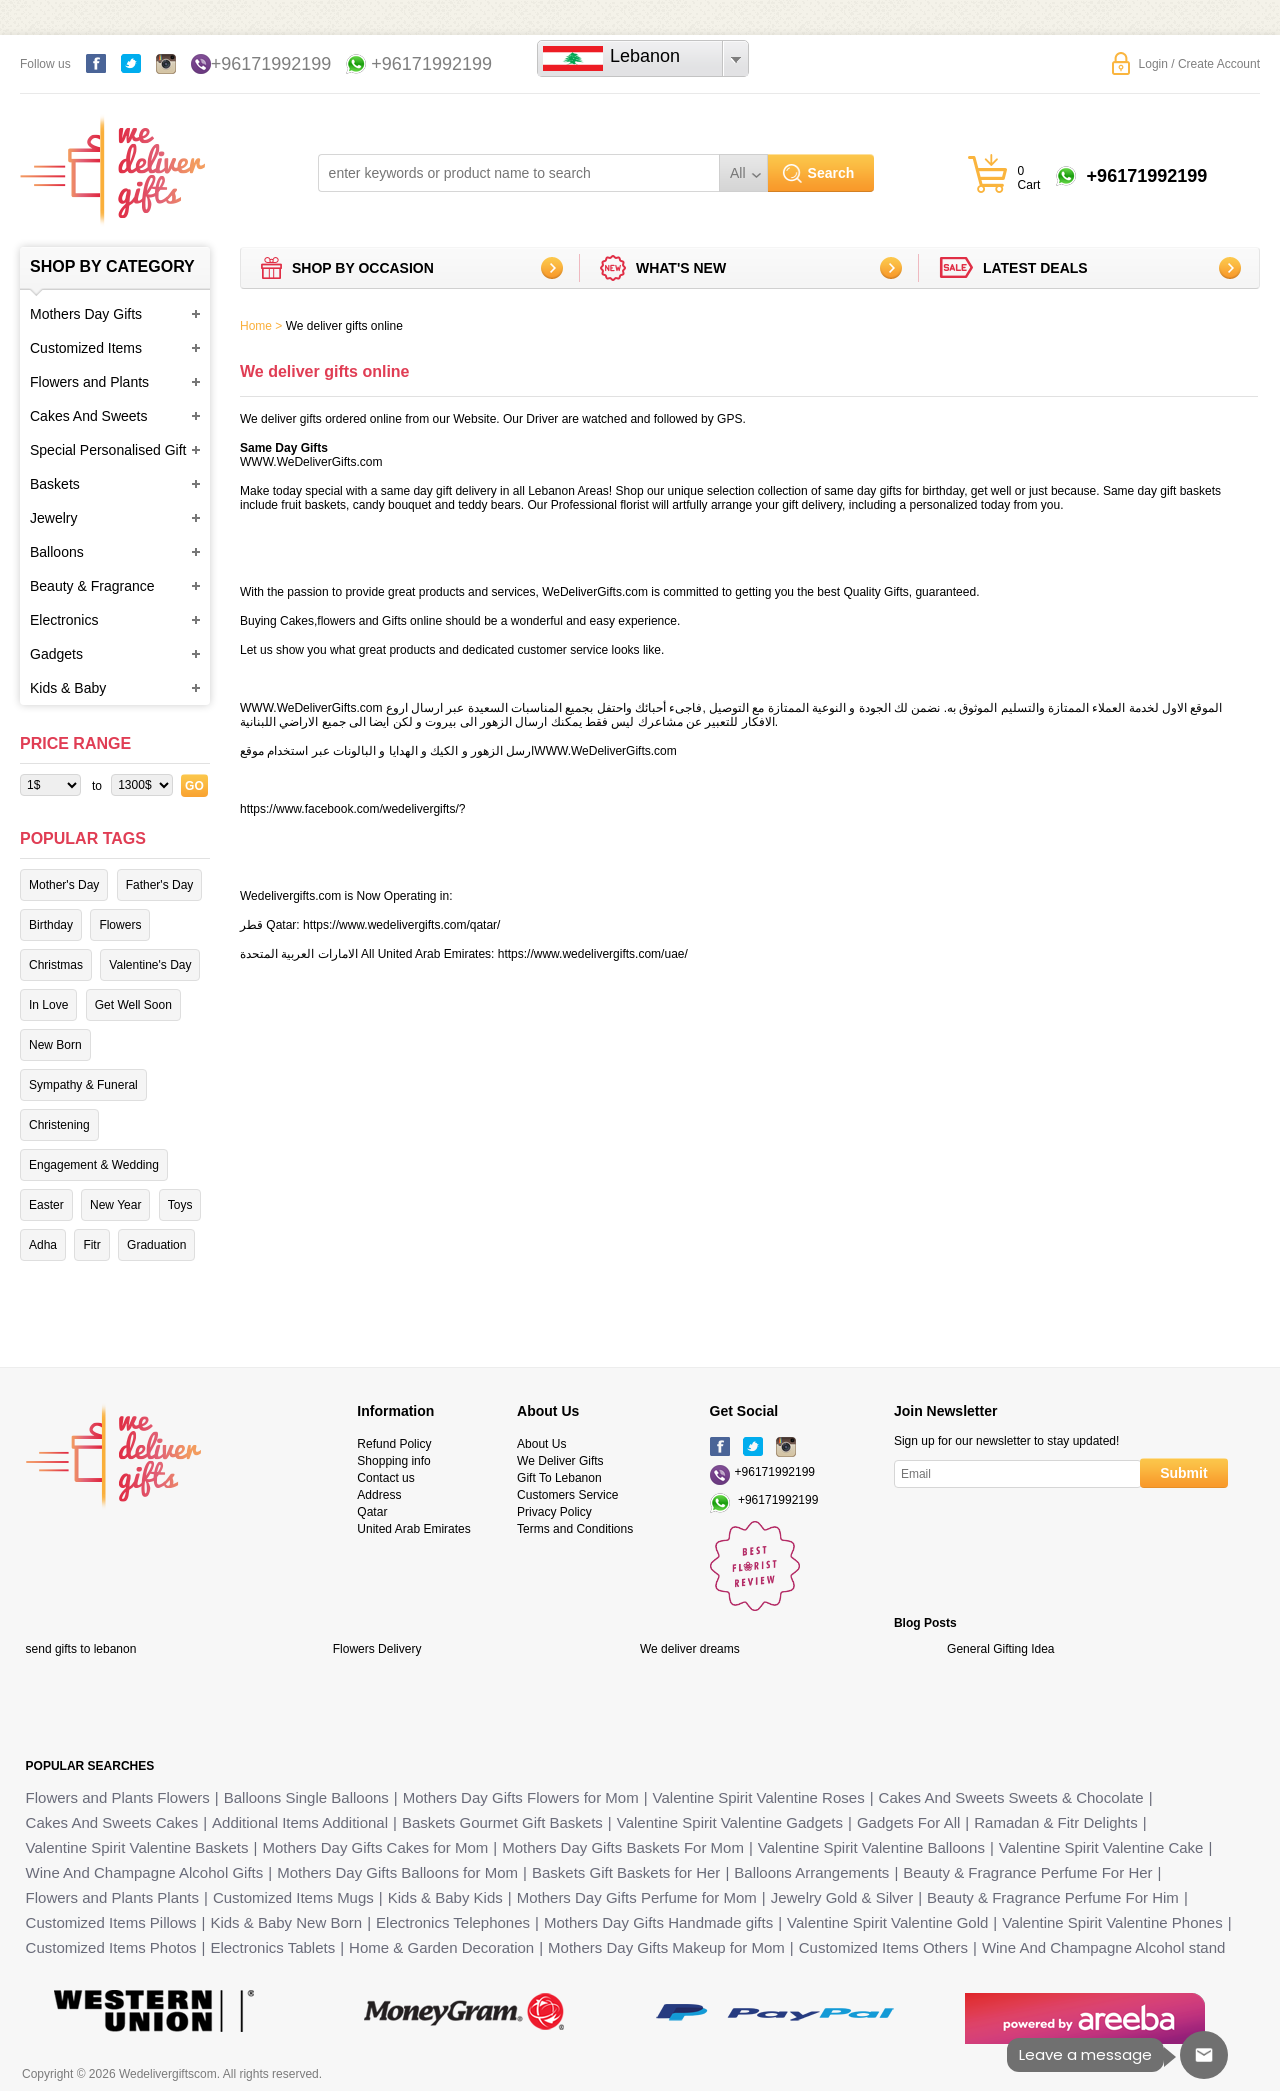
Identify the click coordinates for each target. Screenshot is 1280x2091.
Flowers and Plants (89, 382)
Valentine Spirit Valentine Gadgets (730, 1822)
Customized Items (86, 348)
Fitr (91, 1245)
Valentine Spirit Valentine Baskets (137, 1847)
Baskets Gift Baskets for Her (626, 1872)
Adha (43, 1245)
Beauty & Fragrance (92, 586)
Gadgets (56, 654)
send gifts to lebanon (81, 1649)
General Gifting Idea (1000, 1649)
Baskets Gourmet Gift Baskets (502, 1822)
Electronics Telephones (453, 1922)
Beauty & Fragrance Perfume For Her (1027, 1872)
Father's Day (160, 885)
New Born (55, 1045)
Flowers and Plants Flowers (118, 1797)
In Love (48, 1005)
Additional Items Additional (300, 1822)
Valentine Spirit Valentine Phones (1112, 1922)
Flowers (120, 925)
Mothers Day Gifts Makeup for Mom (666, 1947)
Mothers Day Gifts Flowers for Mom (521, 1797)
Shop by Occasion (363, 268)
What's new (681, 268)
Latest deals (1035, 268)
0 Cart (1029, 178)
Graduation (156, 1245)
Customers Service (567, 1495)
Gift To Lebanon (559, 1478)
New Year (115, 1205)
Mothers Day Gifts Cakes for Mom (375, 1847)
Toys (180, 1205)
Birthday (51, 925)
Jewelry (53, 518)
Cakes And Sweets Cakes (112, 1822)
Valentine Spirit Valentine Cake (1101, 1847)
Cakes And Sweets (89, 416)
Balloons (57, 552)
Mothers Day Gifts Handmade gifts (658, 1922)
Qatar (372, 1512)
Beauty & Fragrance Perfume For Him (1053, 1897)
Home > (261, 326)
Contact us (385, 1478)
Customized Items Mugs (293, 1897)
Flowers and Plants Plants (112, 1897)
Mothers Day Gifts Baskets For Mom (623, 1847)
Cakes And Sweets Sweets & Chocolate (1011, 1797)
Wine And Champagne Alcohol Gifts (145, 1872)
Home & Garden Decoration (441, 1947)
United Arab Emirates (413, 1529)
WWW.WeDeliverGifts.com (311, 462)
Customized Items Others (883, 1947)
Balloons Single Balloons (306, 1797)
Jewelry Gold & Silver (842, 1897)
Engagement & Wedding (94, 1165)
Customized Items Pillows (111, 1922)
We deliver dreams (690, 1649)
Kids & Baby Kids (445, 1897)
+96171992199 (271, 64)
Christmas (56, 965)
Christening (59, 1125)
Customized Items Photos (111, 1947)
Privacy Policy (554, 1512)
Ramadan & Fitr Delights (1055, 1822)
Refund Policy (394, 1444)
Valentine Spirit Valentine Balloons (871, 1847)
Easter (46, 1205)
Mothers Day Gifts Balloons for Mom (397, 1872)
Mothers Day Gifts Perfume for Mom (637, 1897)
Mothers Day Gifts (86, 314)
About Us (541, 1444)
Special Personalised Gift (108, 450)
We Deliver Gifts (560, 1461)
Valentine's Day (150, 965)
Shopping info (393, 1461)
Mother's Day (64, 885)
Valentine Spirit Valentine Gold (887, 1922)
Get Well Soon (133, 1005)
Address (379, 1495)
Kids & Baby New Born (286, 1922)
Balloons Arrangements (811, 1872)
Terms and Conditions (575, 1529)
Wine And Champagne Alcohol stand (1104, 1947)
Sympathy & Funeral (83, 1085)
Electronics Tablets (272, 1947)
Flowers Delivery (377, 1649)
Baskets (55, 484)
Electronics (64, 620)
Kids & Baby (68, 688)
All (738, 173)
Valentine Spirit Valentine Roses (759, 1797)
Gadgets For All (908, 1822)
